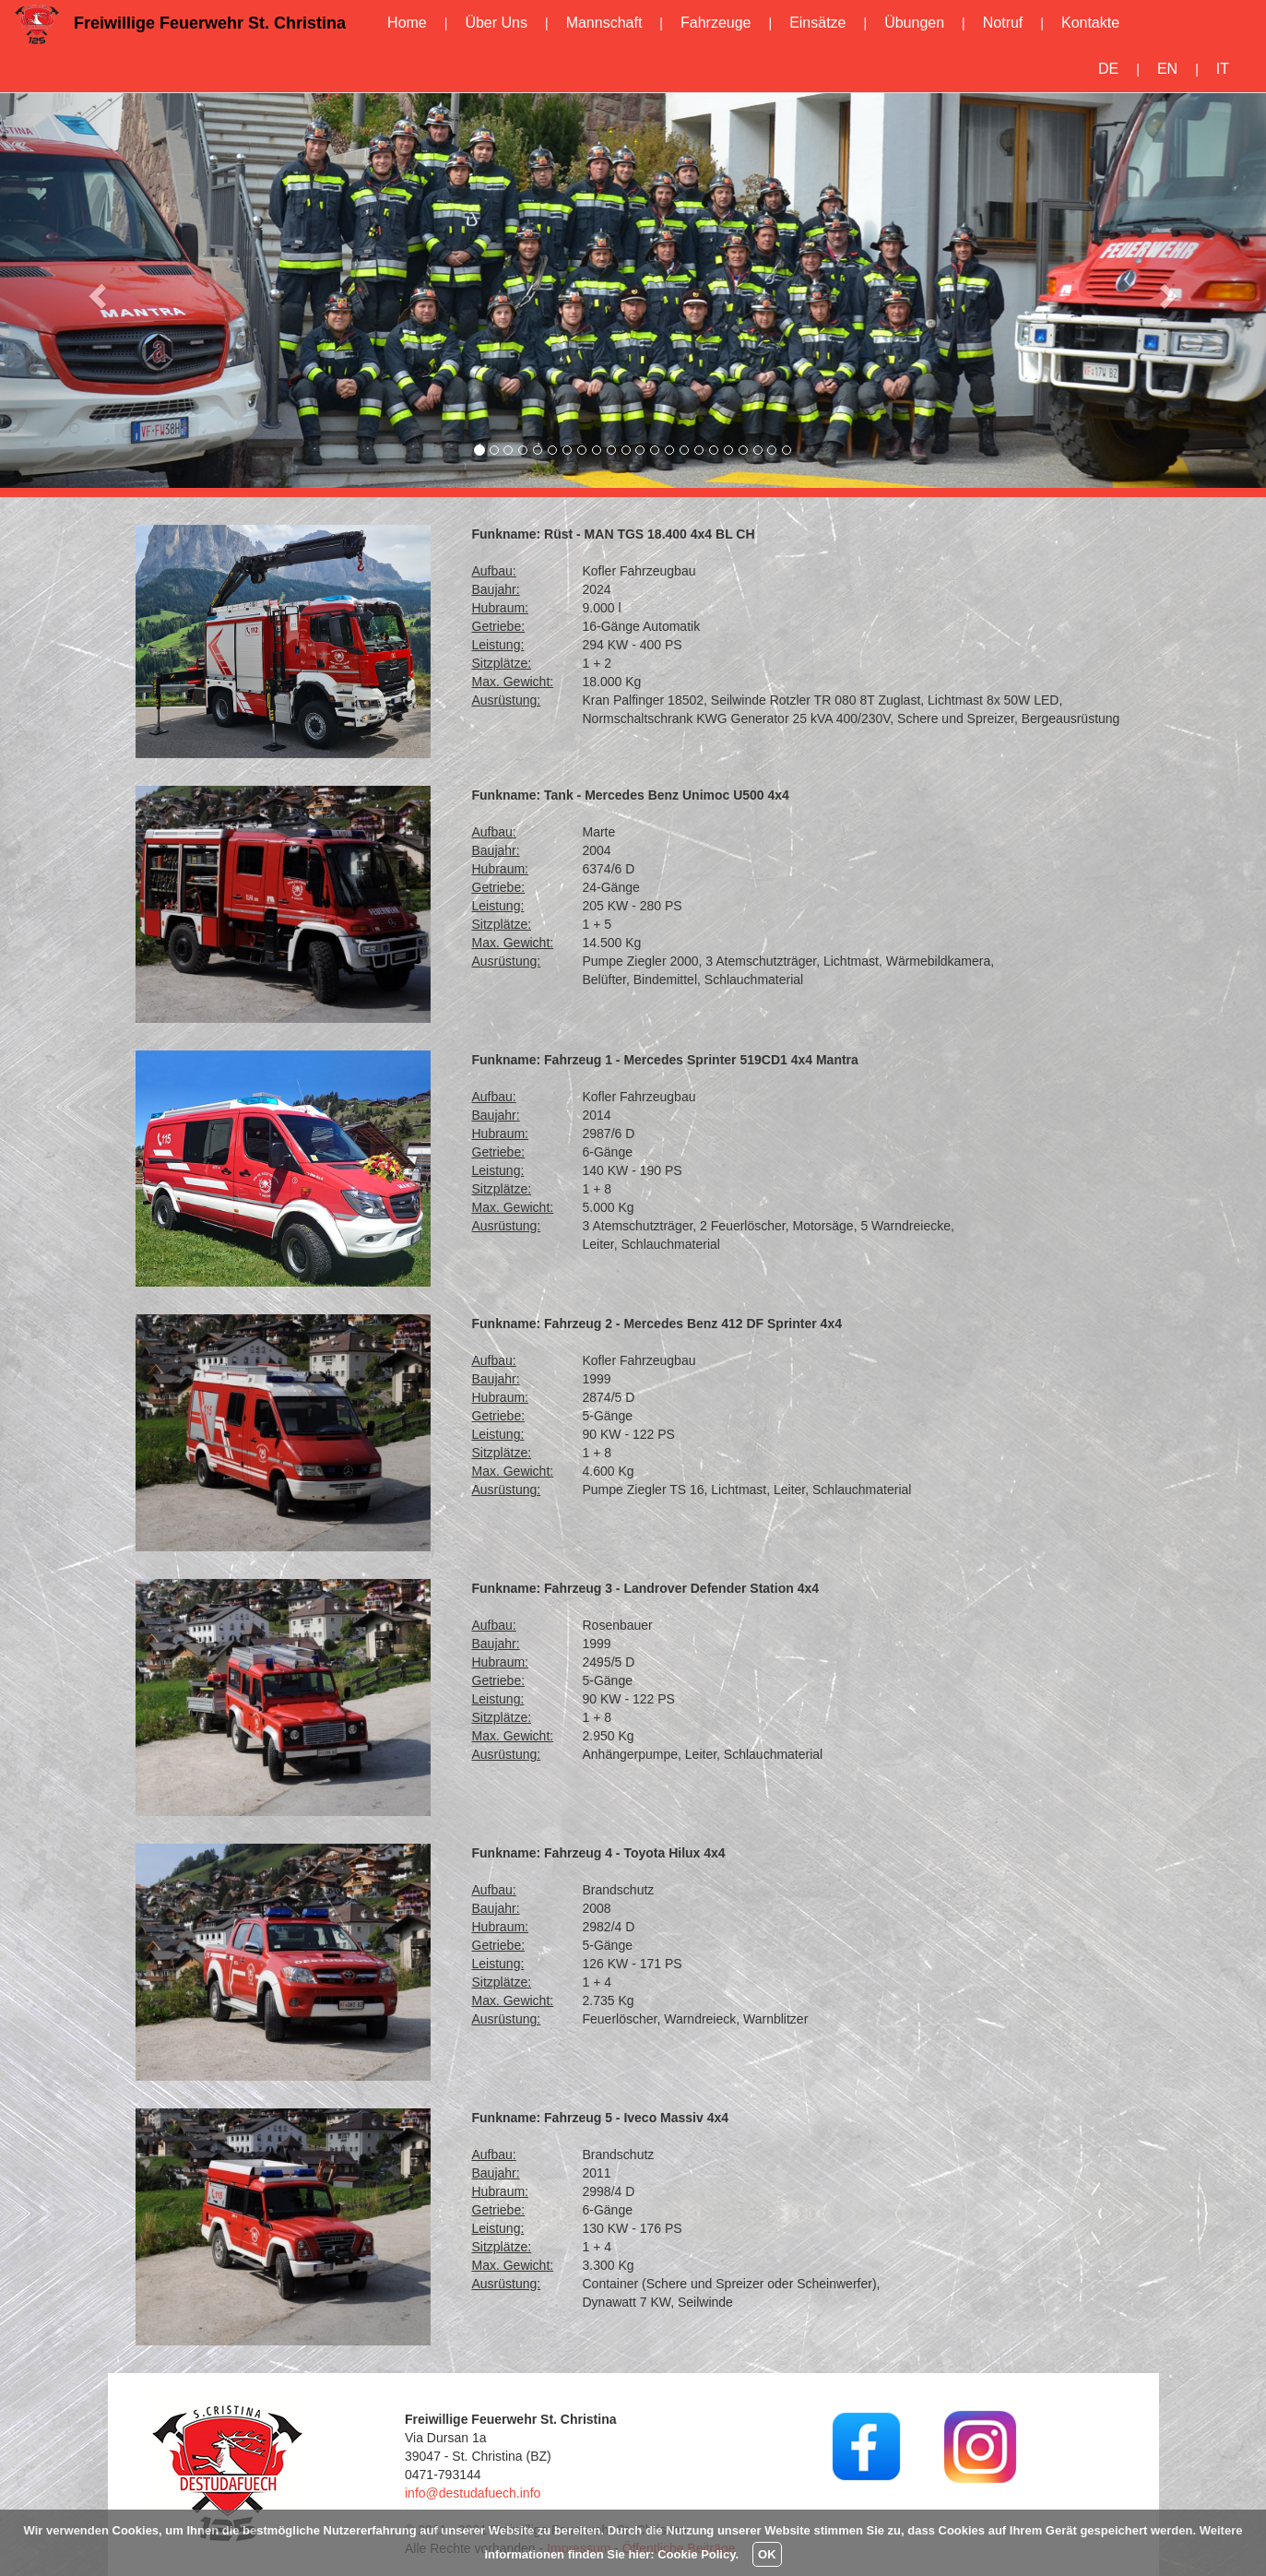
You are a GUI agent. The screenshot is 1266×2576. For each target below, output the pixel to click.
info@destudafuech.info (472, 2493)
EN (1167, 69)
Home (407, 22)
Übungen (914, 22)
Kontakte (1090, 22)
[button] (95, 290)
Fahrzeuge (715, 22)
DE (1108, 69)
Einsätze (817, 22)
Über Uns (496, 22)
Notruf (1003, 22)
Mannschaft (604, 22)
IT (1222, 69)
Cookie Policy (696, 2554)
